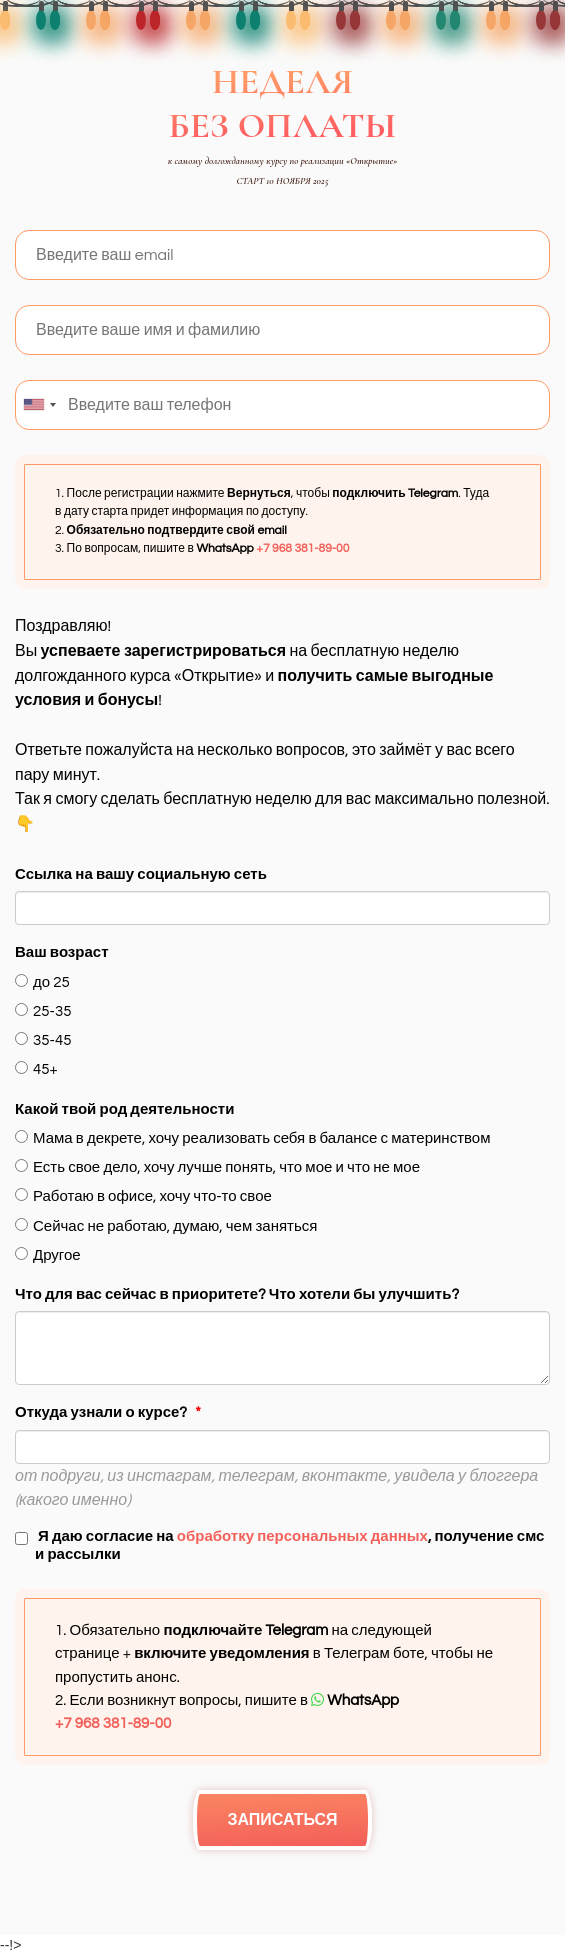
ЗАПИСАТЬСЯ (282, 1820)
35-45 (43, 1040)
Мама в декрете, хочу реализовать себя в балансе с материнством (252, 1138)
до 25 (42, 982)
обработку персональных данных (302, 1536)
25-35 (43, 1011)
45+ (36, 1069)
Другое (48, 1255)
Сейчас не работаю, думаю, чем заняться (166, 1226)
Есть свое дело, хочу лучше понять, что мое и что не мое (217, 1167)
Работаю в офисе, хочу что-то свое (143, 1196)
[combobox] (39, 405)
